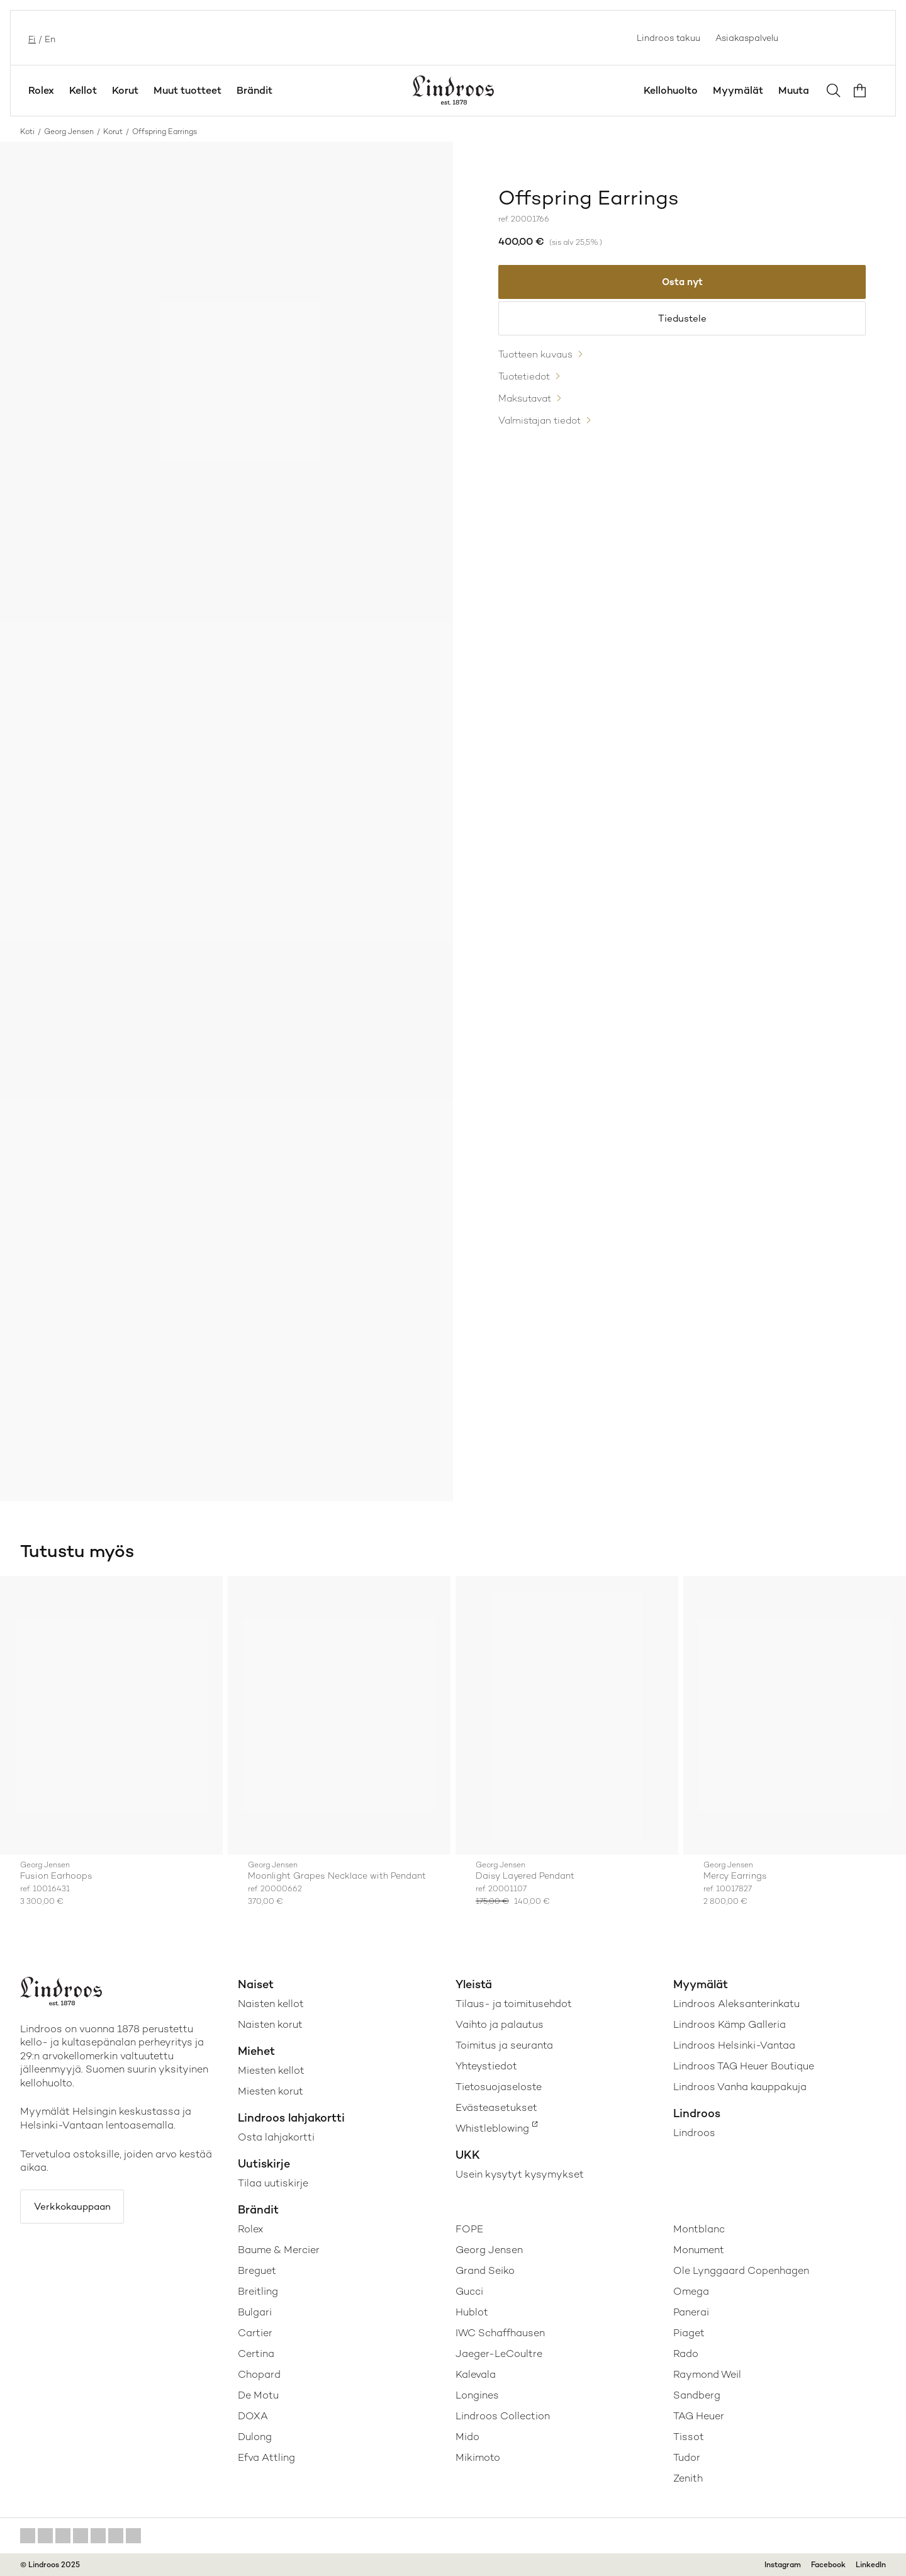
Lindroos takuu (668, 37)
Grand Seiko (485, 2270)
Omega (691, 2291)
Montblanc (699, 2229)
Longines (477, 2395)
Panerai (691, 2312)
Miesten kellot (271, 2070)
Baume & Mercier (279, 2249)
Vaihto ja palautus (500, 2024)
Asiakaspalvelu (746, 37)
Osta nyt (682, 283)
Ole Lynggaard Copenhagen (741, 2270)
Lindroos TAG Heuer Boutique (743, 2066)
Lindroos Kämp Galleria (729, 2024)
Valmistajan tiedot (543, 428)
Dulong (255, 2436)
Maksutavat (527, 405)
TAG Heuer (698, 2415)
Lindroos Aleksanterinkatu (736, 2003)
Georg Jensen (69, 132)
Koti (27, 132)
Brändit (254, 90)
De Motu (258, 2395)
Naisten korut (270, 2024)
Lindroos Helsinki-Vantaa (734, 2045)
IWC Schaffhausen (500, 2332)
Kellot (83, 90)
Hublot (472, 2312)
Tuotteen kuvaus (538, 360)
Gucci (469, 2291)
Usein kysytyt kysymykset (520, 2174)
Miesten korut (270, 2091)
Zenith (688, 2478)
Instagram (782, 2565)
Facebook (828, 2565)
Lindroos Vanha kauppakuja (740, 2086)
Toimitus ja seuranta (504, 2045)
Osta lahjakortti (276, 2137)
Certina (256, 2353)
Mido (467, 2436)
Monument (698, 2249)
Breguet (257, 2270)
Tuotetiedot (527, 383)
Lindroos (694, 2132)
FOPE (469, 2229)
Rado (685, 2353)
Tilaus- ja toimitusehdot (514, 2003)
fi (31, 38)
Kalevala (476, 2374)
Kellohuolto (671, 90)
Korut (125, 90)
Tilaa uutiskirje (273, 2183)
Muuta (793, 90)
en (48, 38)
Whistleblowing (492, 2128)
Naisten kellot (271, 2003)
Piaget (689, 2332)
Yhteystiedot (486, 2066)
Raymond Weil (707, 2374)
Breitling (258, 2291)
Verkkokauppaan (76, 2207)
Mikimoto (478, 2457)
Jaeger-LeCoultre (499, 2353)
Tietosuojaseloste (499, 2086)
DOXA (253, 2415)
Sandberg (696, 2395)
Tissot (688, 2436)
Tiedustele (682, 322)
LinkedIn (871, 2565)
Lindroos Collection (503, 2415)
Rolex (41, 90)
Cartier (255, 2332)
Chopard (259, 2374)
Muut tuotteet (187, 90)
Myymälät (738, 90)
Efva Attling (266, 2457)
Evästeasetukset (496, 2107)
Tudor (686, 2457)
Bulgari (255, 2312)
